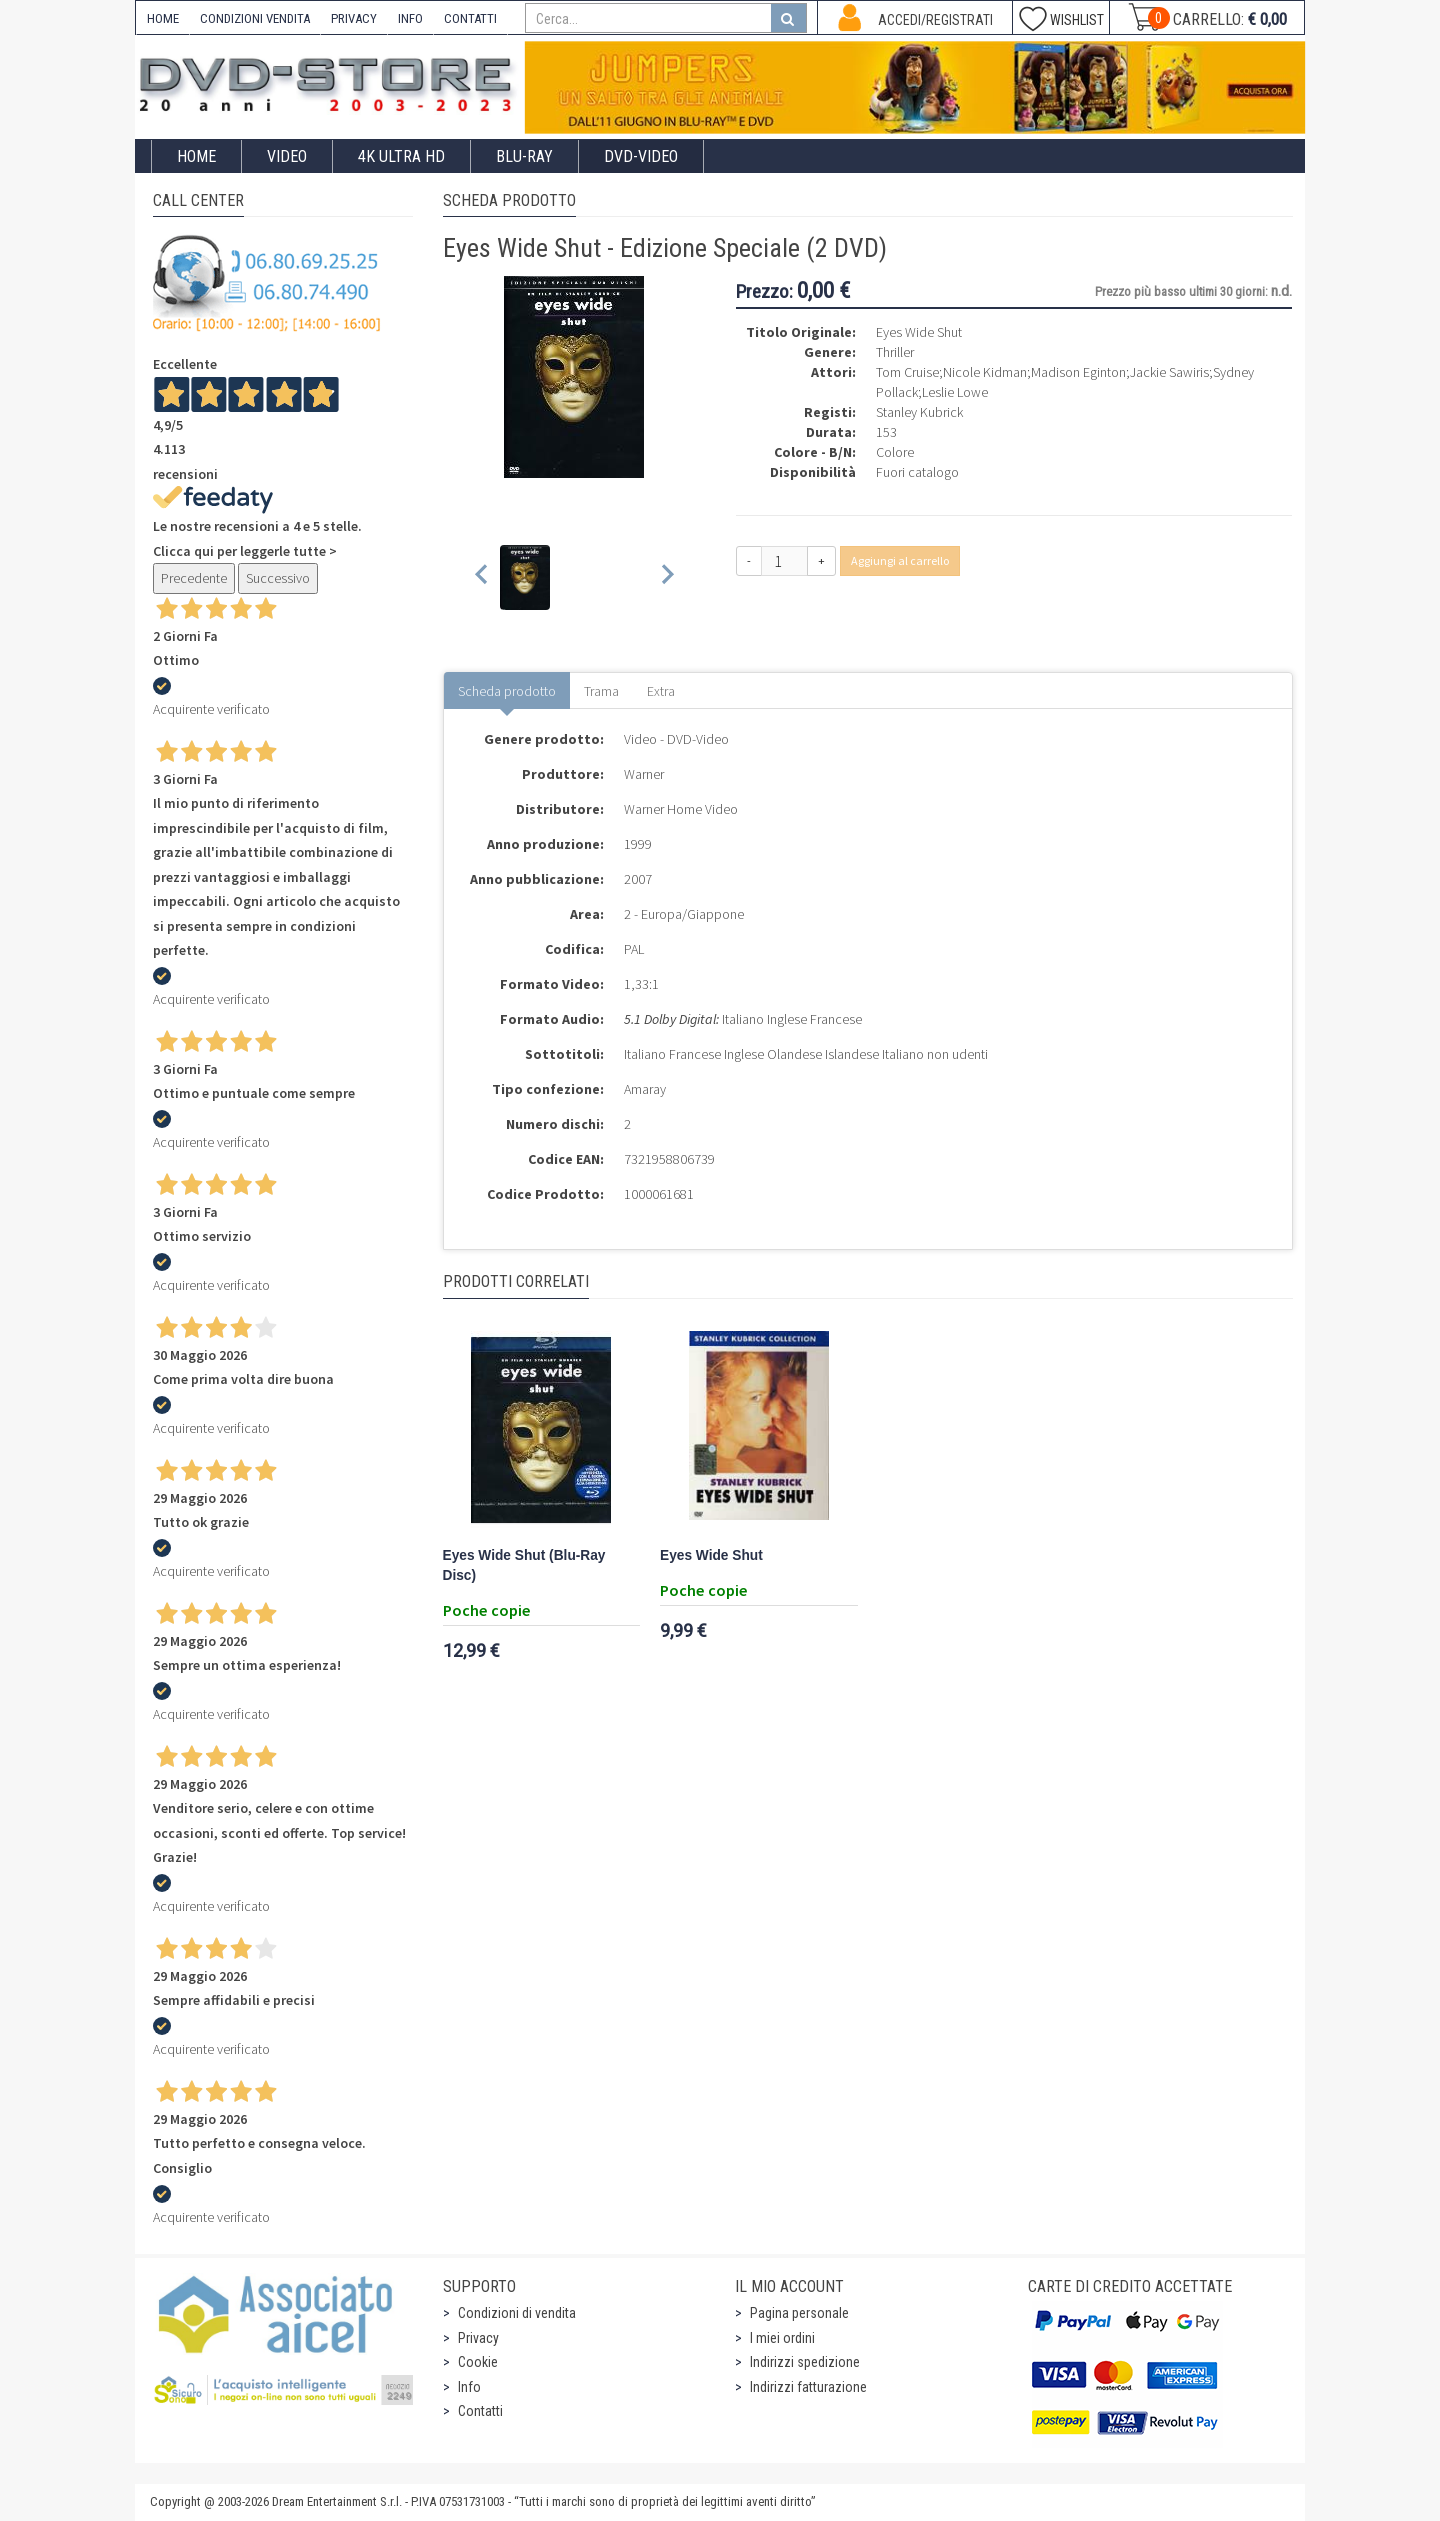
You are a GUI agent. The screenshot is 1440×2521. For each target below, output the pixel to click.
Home (196, 156)
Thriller (895, 352)
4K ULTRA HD (401, 156)
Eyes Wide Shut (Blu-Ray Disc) (524, 1565)
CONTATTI (470, 18)
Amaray (645, 1089)
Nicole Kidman (985, 372)
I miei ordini (782, 2338)
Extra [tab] (661, 691)
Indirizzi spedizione (805, 2362)
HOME (163, 18)
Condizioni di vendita (517, 2313)
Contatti (480, 2411)
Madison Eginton (1078, 372)
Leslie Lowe (955, 392)
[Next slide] (666, 577)
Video (287, 156)
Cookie (478, 2362)
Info (469, 2387)
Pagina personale (799, 2313)
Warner (644, 774)
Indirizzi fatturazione (808, 2387)
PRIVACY (354, 18)
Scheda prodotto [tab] (507, 691)
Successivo (278, 578)
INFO (410, 18)
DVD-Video (641, 156)
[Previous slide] (482, 577)
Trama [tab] (601, 691)
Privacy (478, 2338)
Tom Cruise (907, 372)
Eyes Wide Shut (711, 1555)
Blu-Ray (524, 156)
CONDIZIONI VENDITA (255, 18)
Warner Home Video (681, 809)
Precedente (194, 578)
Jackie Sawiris (1169, 372)
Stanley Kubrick (919, 412)
